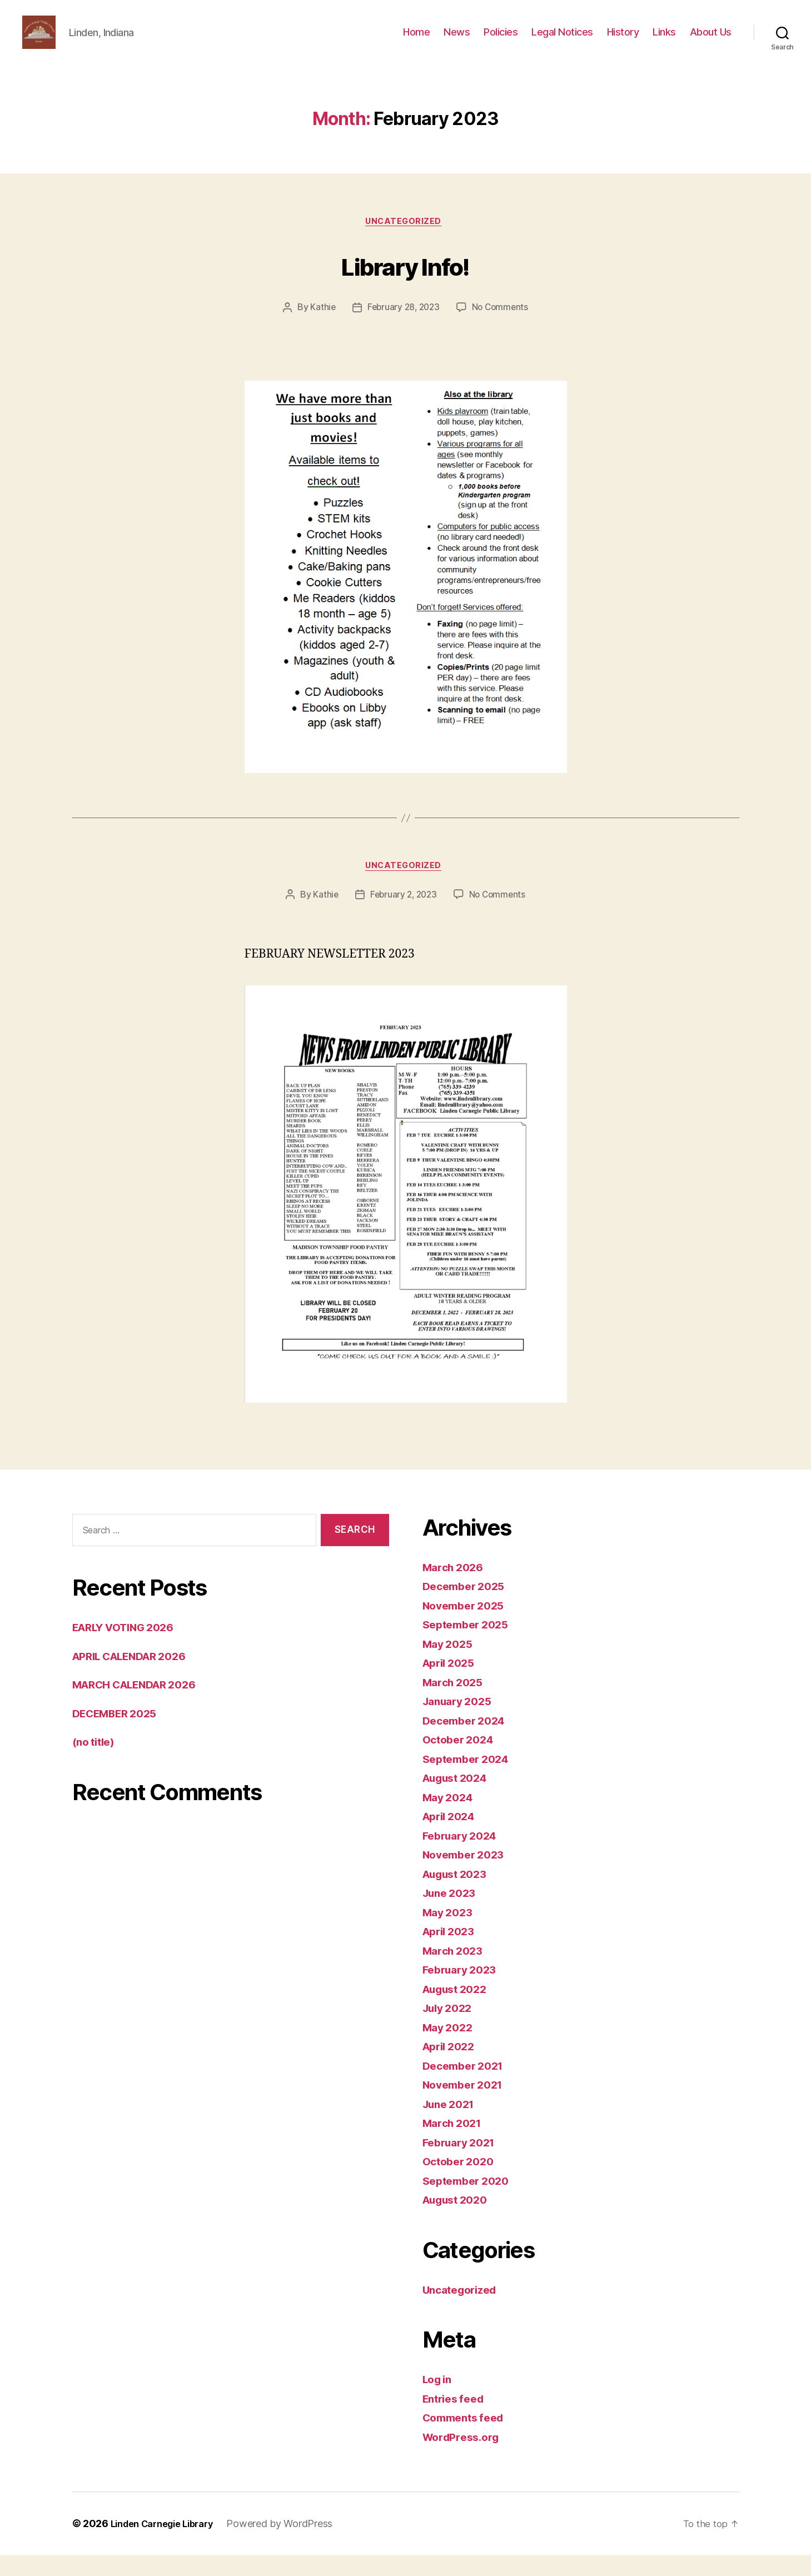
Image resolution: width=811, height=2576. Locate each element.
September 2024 (469, 1780)
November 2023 (467, 1875)
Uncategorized (405, 240)
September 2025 (469, 1645)
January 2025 (460, 1722)
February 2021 (462, 2163)
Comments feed (467, 2438)
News (457, 40)
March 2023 (455, 1972)
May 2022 (449, 2048)
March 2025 (455, 1703)
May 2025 (449, 1665)
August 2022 (458, 2010)
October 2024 (461, 1760)
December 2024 (467, 1741)
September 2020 (469, 2202)
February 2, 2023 (402, 915)
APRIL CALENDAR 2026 (137, 1677)
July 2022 (450, 2029)
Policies (501, 40)
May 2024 (450, 1818)
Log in (439, 2400)
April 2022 (451, 2067)
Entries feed (456, 2419)
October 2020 (461, 2182)
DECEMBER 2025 (119, 1734)
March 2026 (455, 1588)
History (623, 40)
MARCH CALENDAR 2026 (142, 1705)
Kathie (320, 326)
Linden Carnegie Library (169, 2544)
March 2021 (454, 2144)
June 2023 (452, 1914)
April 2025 (451, 1684)
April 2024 (451, 1837)
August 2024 (459, 1799)
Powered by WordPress (293, 2544)
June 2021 (451, 2125)
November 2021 (466, 2105)
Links (664, 40)
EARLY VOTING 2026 (130, 1648)
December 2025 (467, 1607)
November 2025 (467, 1626)
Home (416, 40)
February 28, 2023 (402, 326)
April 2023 (451, 1952)
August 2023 (458, 1895)
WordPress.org (464, 2458)
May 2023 (449, 1933)
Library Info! (405, 282)
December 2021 (466, 2087)
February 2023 (463, 1990)
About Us (711, 40)
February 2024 (463, 1857)
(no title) (96, 1763)
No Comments (501, 326)
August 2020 (459, 2221)
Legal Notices (562, 40)
